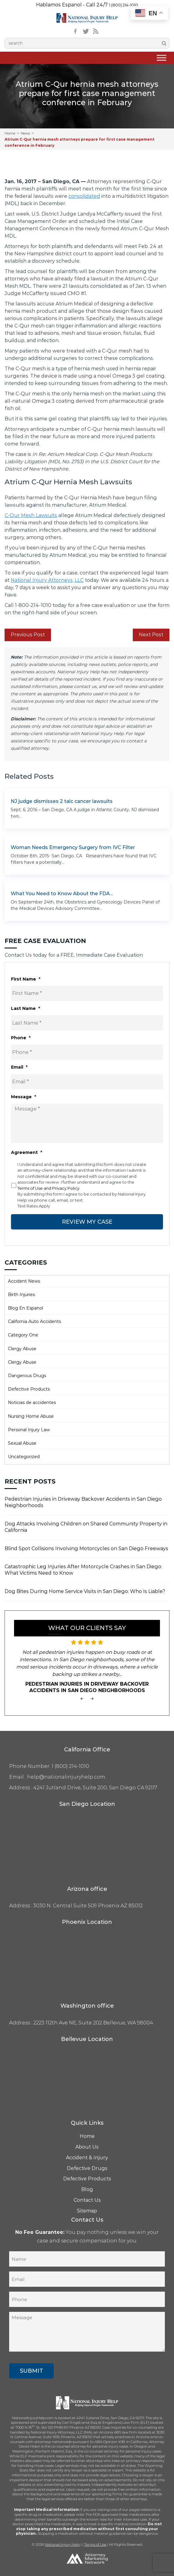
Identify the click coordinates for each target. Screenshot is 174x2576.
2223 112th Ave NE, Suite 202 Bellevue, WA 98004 (93, 2023)
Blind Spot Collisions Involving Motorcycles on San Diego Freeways (86, 1548)
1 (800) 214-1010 (123, 4)
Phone (21, 1037)
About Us (87, 2147)
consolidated (84, 196)
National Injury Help (62, 2544)
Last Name (25, 1008)
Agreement (26, 1152)
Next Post (151, 635)
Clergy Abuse (22, 1348)
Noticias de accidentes (32, 1402)
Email (19, 1067)
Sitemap (87, 2211)
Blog (87, 2189)
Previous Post (28, 635)
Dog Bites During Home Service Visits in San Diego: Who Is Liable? (85, 1591)
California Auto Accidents (34, 1321)
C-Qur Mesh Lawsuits (31, 515)
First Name (25, 979)
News (25, 133)
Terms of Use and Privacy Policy (48, 1188)
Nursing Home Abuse (31, 1416)
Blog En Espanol (25, 1308)
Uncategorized (24, 1456)
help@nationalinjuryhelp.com (66, 1777)
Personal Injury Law (29, 1429)
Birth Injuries (21, 1294)
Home (10, 133)
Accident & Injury (87, 2157)
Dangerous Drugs (27, 1375)
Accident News (24, 1281)
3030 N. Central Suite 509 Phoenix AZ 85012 (88, 1906)
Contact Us (87, 2200)
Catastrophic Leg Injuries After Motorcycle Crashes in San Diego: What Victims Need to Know (83, 1570)
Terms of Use (95, 2544)
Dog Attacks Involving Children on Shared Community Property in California (86, 1527)
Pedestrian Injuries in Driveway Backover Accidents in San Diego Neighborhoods (83, 1502)
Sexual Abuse (22, 1443)
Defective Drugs (87, 2168)
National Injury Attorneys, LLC (47, 580)
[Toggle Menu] (161, 58)
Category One (23, 1335)
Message (23, 1097)
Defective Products (29, 1389)
